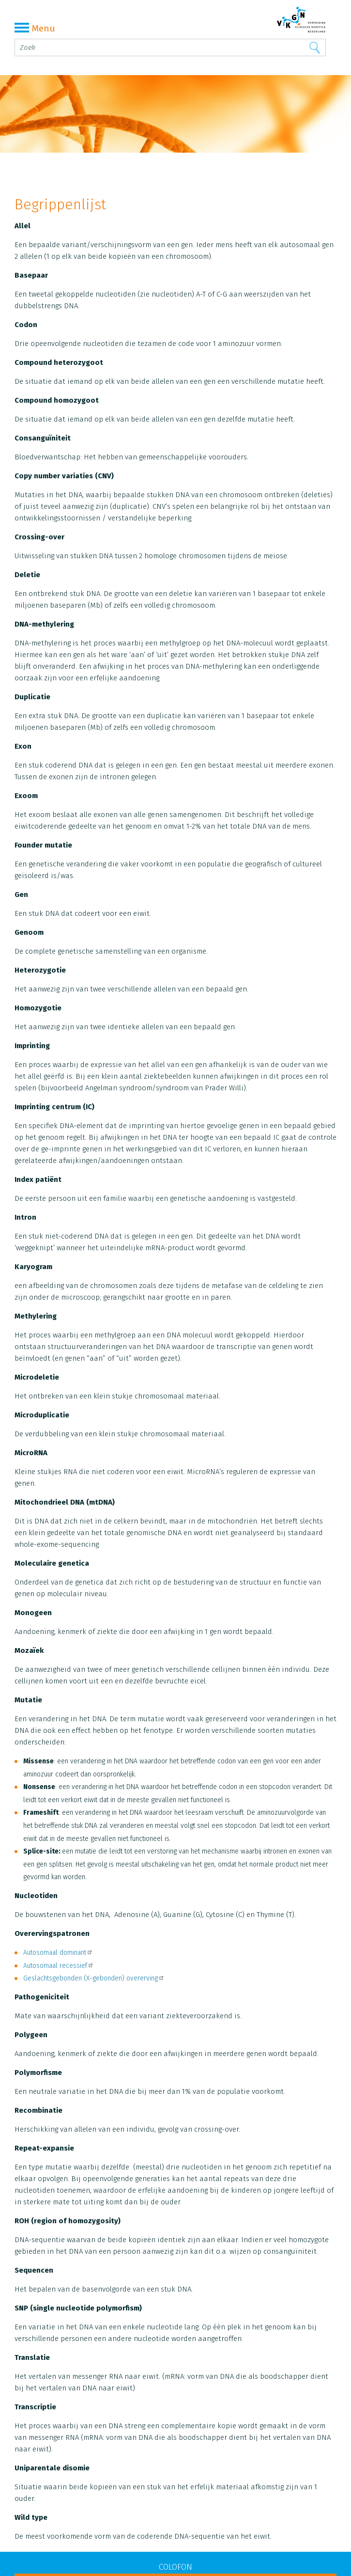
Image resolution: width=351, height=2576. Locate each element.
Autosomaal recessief (58, 1966)
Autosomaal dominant (58, 1952)
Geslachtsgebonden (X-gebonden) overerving (94, 1978)
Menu (35, 28)
